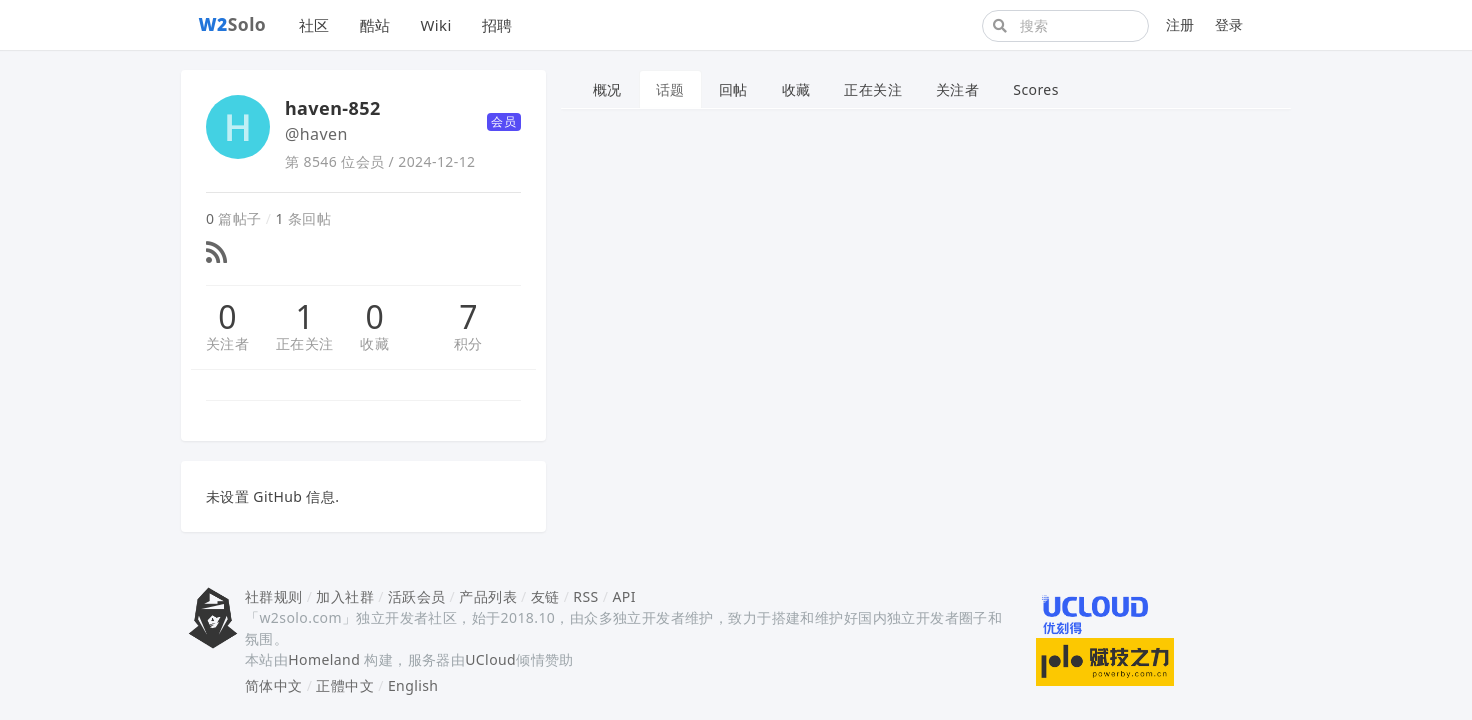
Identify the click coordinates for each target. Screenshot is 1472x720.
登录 (1229, 24)
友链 (545, 596)
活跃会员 (417, 596)
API (623, 596)
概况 (607, 89)
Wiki (435, 25)
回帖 (733, 89)
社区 (314, 25)
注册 (1180, 24)
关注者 (227, 343)
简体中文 (274, 685)
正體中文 (345, 685)
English (413, 685)
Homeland (324, 659)
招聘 (497, 25)
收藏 (374, 343)
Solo (233, 24)
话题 (670, 89)
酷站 (375, 25)
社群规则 (274, 596)
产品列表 (488, 596)
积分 (468, 343)
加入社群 (345, 596)
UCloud (490, 659)
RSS (585, 596)
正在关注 (305, 343)
